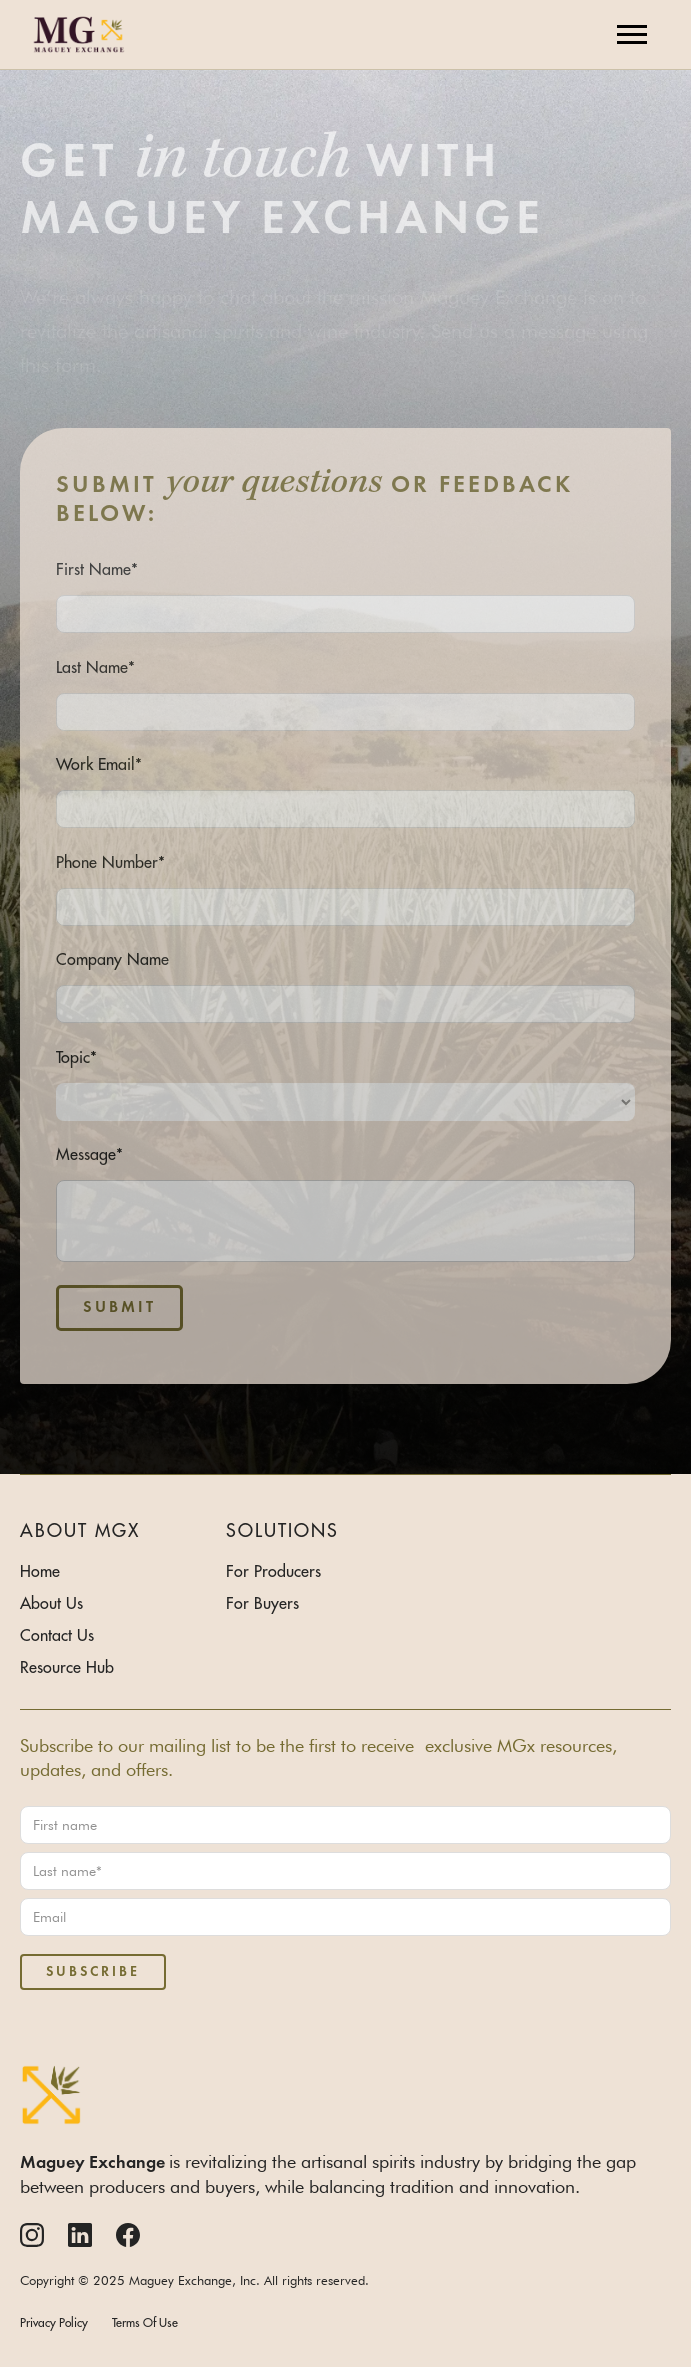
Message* (89, 1154)
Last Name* (95, 667)
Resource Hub (67, 1667)
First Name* (97, 569)
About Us (51, 1603)
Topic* (76, 1057)
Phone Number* (110, 862)
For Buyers (262, 1603)
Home (40, 1571)
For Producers (273, 1571)
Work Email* (99, 764)
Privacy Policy (54, 2322)
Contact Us (57, 1635)
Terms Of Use (145, 2322)
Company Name (112, 959)
